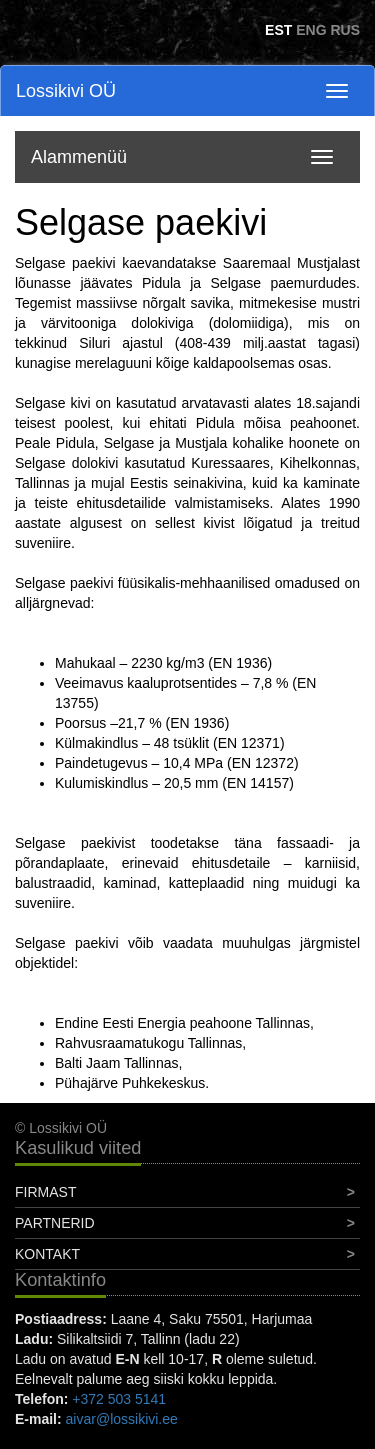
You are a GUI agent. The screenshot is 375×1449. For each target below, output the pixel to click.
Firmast (45, 1192)
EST (278, 30)
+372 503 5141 (119, 1399)
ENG (311, 30)
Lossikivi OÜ (66, 91)
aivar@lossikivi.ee (122, 1419)
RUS (345, 30)
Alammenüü (79, 157)
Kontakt (47, 1254)
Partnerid (55, 1223)
